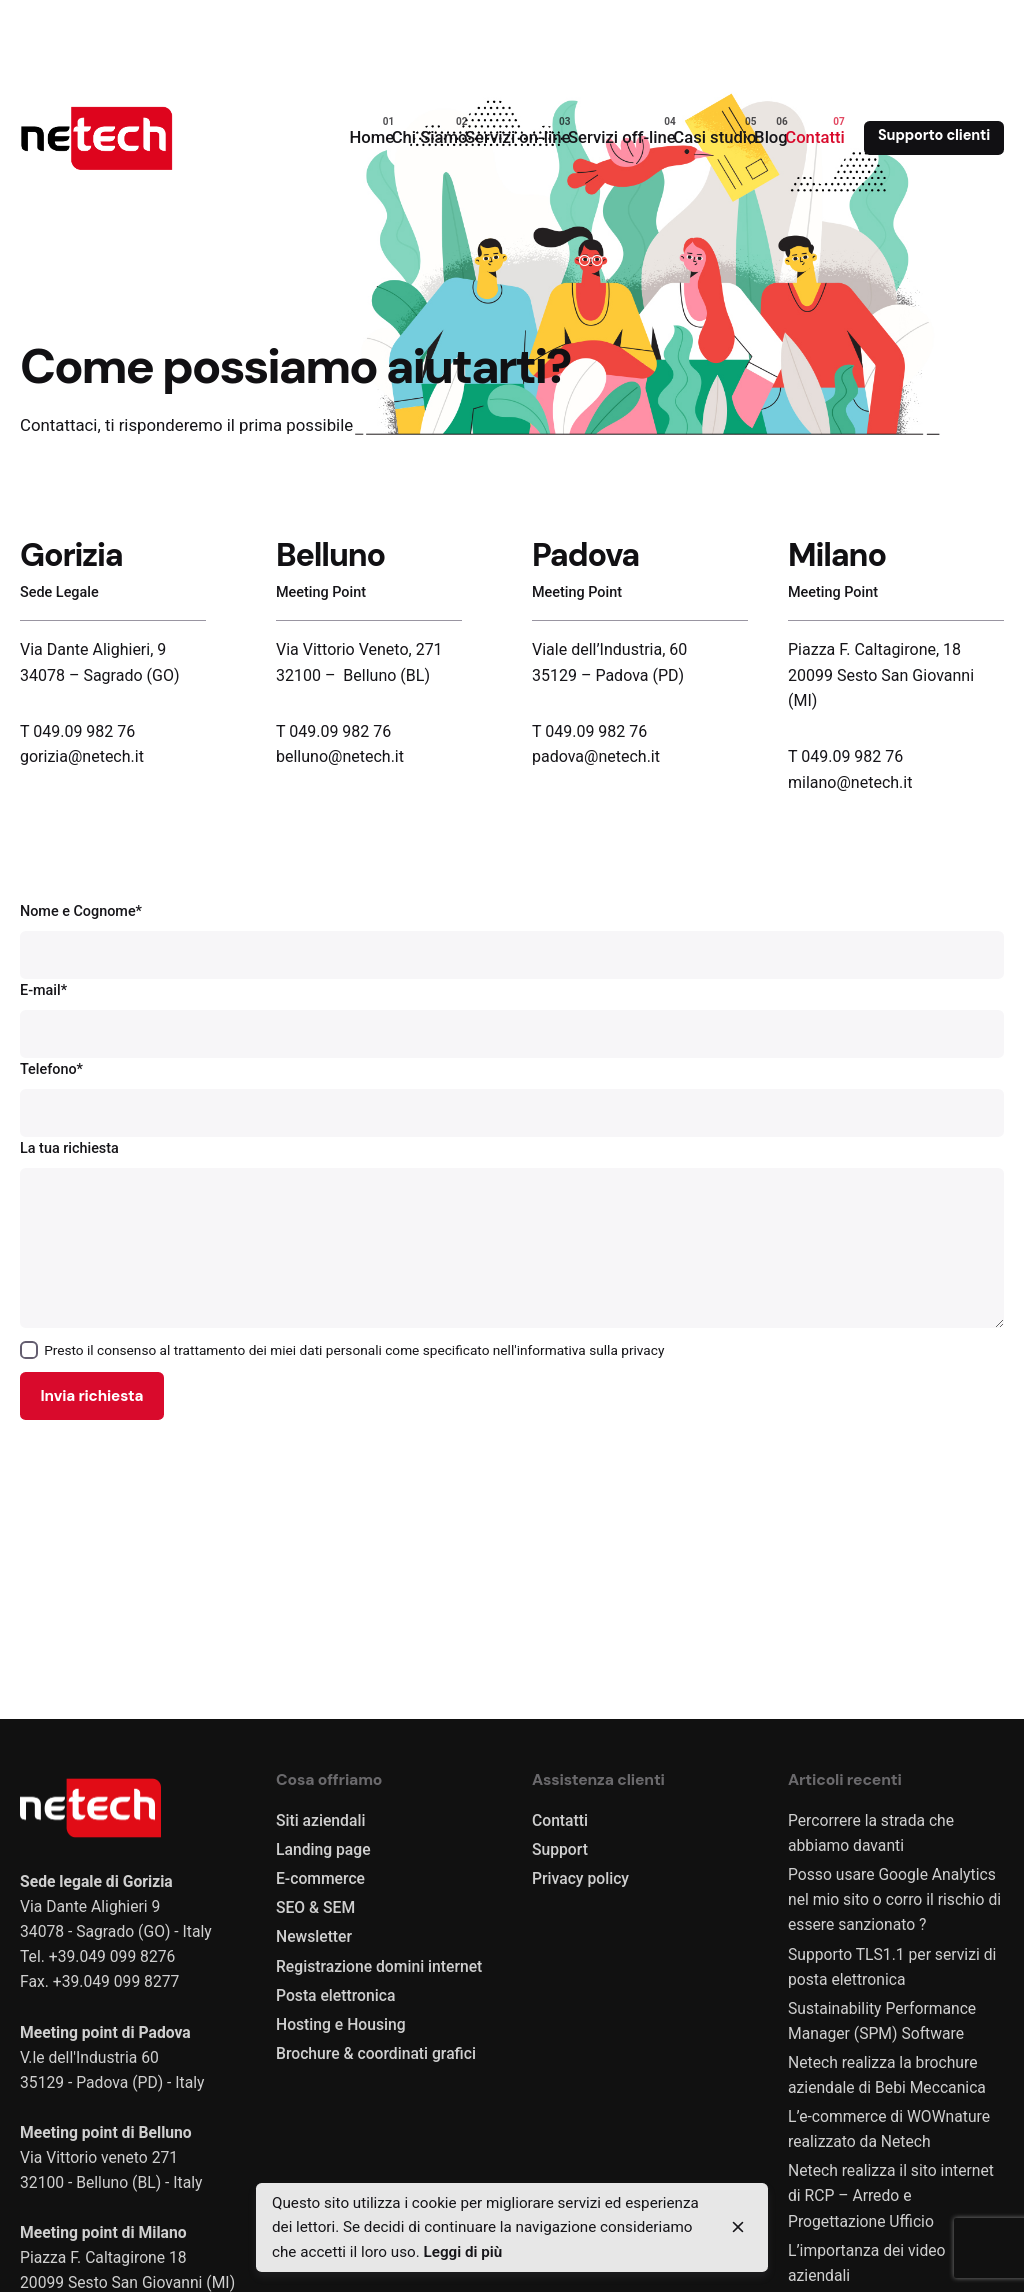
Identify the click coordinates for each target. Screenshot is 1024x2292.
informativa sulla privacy (591, 1350)
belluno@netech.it (342, 756)
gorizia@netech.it (82, 756)
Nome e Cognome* (512, 941)
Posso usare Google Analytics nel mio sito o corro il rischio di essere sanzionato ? (894, 1899)
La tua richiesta (512, 1234)
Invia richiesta (91, 1396)
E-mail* (512, 1020)
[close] (738, 2227)
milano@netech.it (850, 782)
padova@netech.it (596, 756)
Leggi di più (462, 2252)
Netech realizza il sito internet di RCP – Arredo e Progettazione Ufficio (891, 2195)
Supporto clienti (934, 135)
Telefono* (512, 1099)
